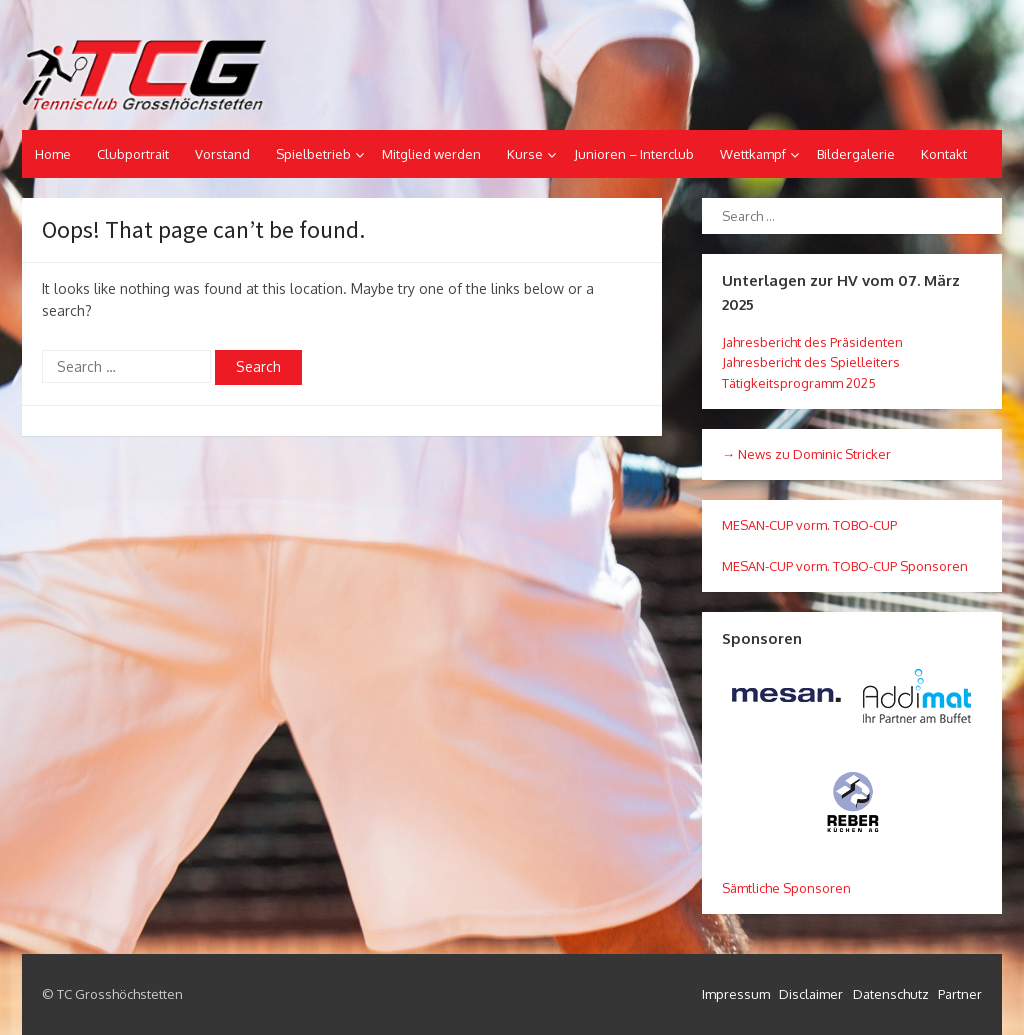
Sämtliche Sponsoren (786, 888)
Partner (960, 994)
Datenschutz (891, 994)
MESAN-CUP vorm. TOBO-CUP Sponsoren (845, 566)
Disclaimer (811, 994)
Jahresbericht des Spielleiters (811, 362)
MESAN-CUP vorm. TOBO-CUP (809, 525)
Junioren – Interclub (634, 154)
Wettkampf (753, 154)
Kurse (525, 154)
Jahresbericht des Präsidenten (812, 342)
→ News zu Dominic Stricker (806, 454)
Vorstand (222, 154)
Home (53, 154)
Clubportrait (133, 154)
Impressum (736, 994)
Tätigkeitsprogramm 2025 (799, 383)
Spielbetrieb (313, 154)
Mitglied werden (431, 154)
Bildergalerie (856, 154)
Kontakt (944, 154)
